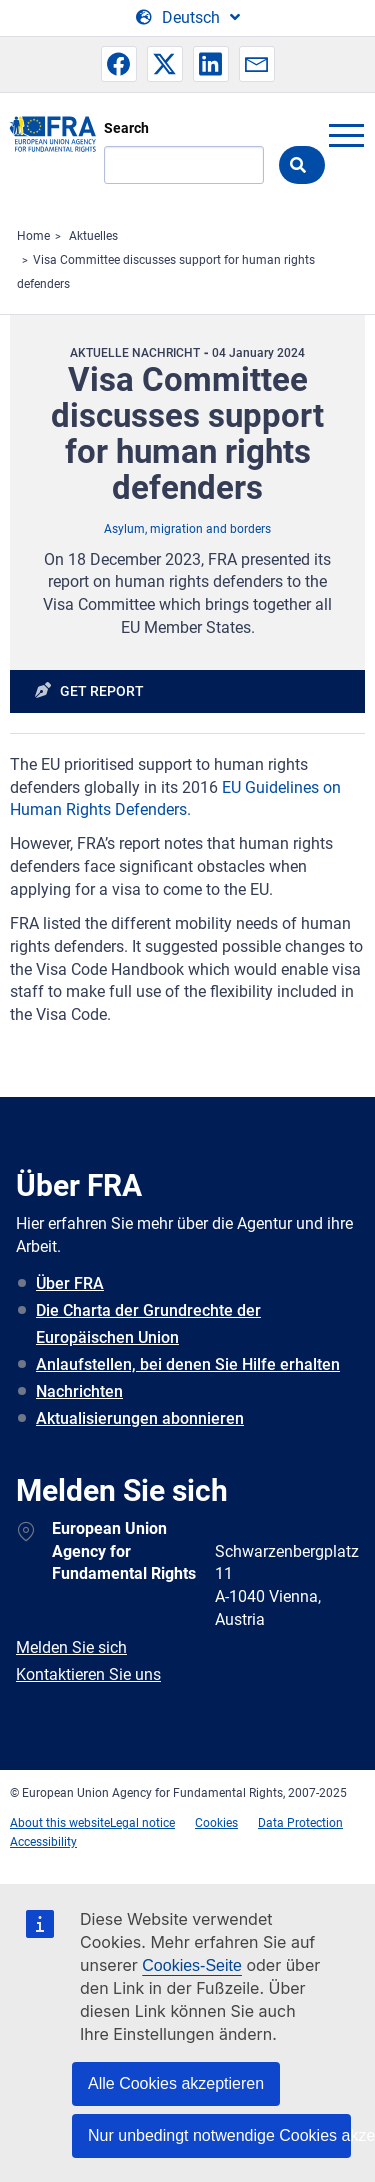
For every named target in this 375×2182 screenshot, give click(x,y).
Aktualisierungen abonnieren (140, 1418)
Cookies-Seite (192, 1965)
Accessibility (43, 1842)
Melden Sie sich (71, 1647)
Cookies (216, 1823)
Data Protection (300, 1823)
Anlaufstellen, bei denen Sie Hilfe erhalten (188, 1364)
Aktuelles (93, 236)
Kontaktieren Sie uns (88, 1674)
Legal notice (142, 1823)
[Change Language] (188, 18)
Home (33, 236)
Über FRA (70, 1283)
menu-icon (346, 135)
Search (126, 128)
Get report (102, 691)
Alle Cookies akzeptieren (176, 2083)
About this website (60, 1823)
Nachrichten (79, 1391)
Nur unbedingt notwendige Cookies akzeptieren (219, 2135)
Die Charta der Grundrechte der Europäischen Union (148, 1324)
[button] (119, 64)
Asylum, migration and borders (187, 529)
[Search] (184, 165)
